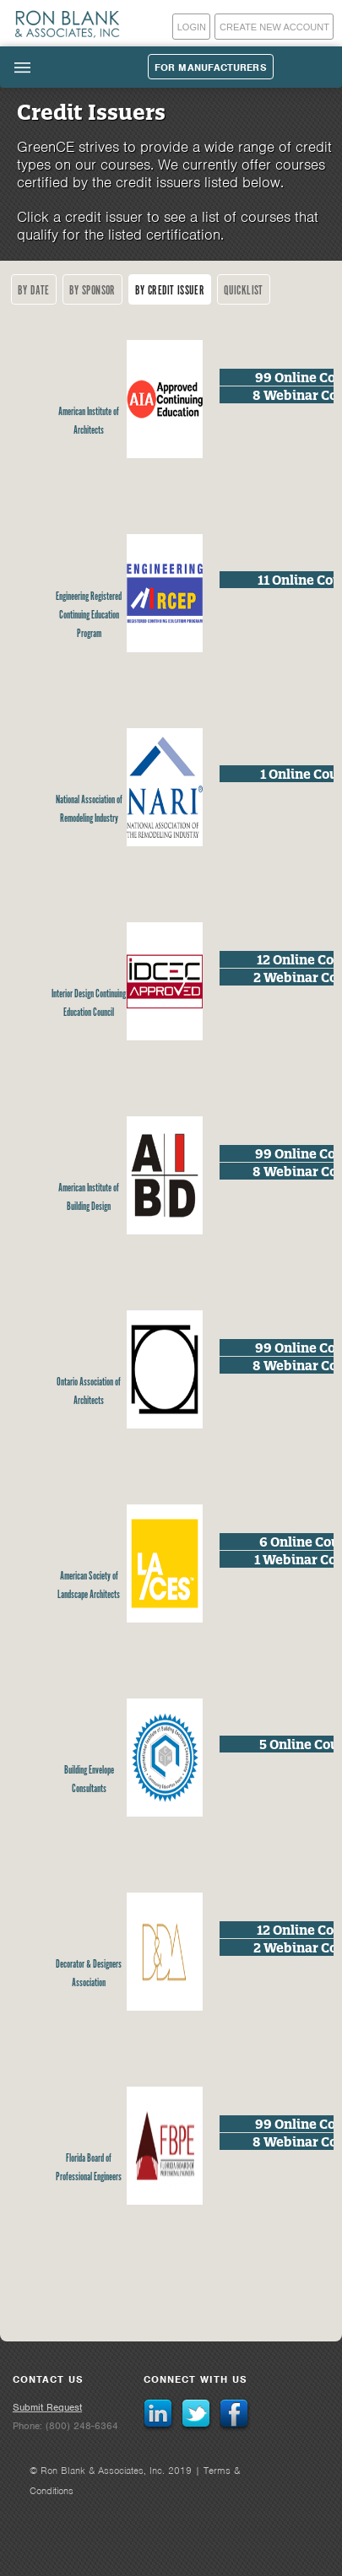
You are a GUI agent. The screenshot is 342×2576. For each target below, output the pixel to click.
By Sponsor (92, 291)
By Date (34, 291)
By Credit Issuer (169, 291)
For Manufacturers (211, 67)
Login (191, 27)
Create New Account (274, 27)
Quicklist (243, 291)
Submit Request (47, 2407)
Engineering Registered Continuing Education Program (89, 615)
